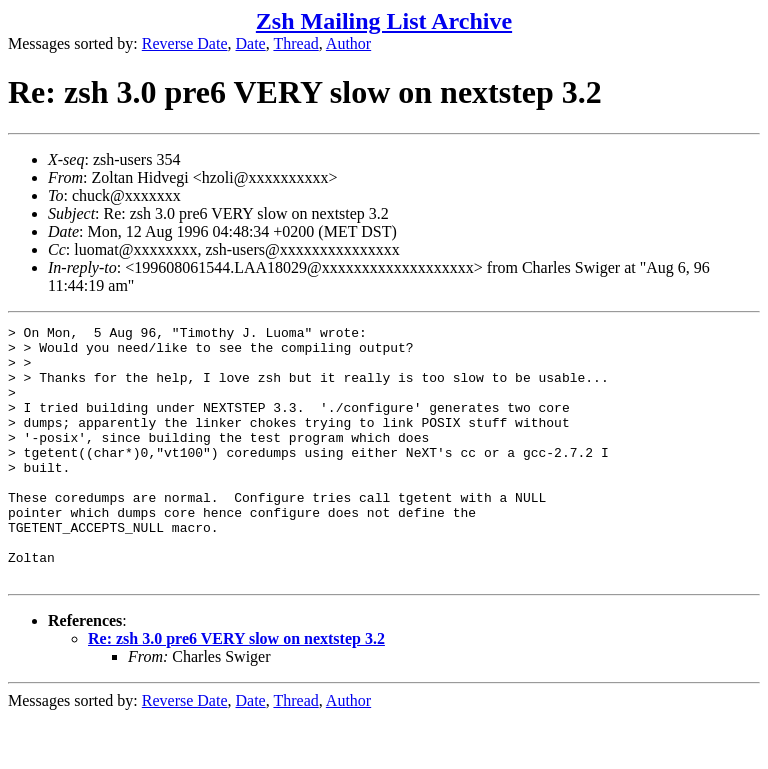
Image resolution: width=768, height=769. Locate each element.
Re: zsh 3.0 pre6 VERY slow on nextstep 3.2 (236, 689)
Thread (295, 43)
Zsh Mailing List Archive (384, 21)
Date (251, 43)
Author (348, 43)
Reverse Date (185, 43)
